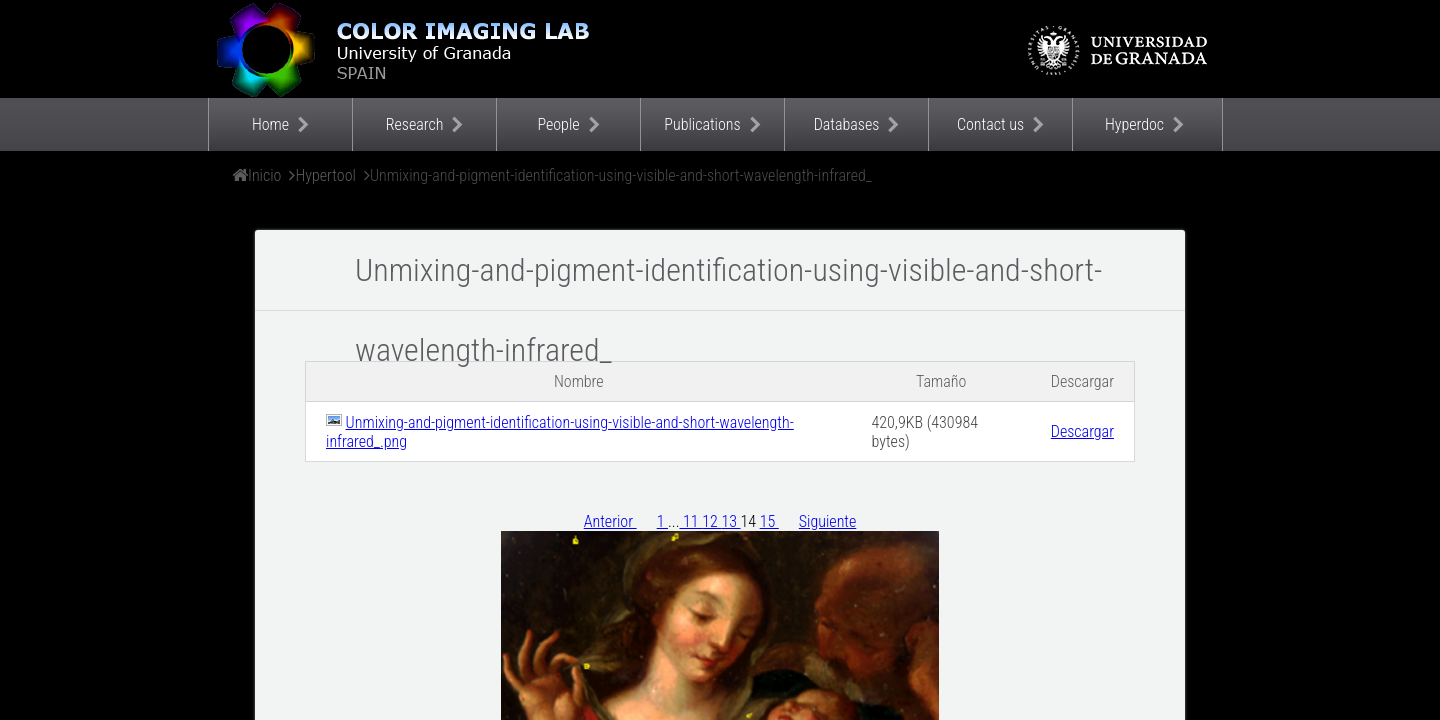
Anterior (610, 521)
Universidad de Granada (1119, 51)
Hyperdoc (1134, 124)
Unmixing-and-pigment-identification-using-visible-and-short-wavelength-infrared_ (621, 175)
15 (769, 521)
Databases (847, 124)
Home (270, 124)
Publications (702, 124)
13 (730, 521)
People (558, 124)
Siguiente (828, 521)
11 (691, 521)
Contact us (990, 124)
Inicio (264, 175)
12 (711, 521)
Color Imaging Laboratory (408, 49)
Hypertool (325, 175)
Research (415, 124)
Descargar (1082, 431)
